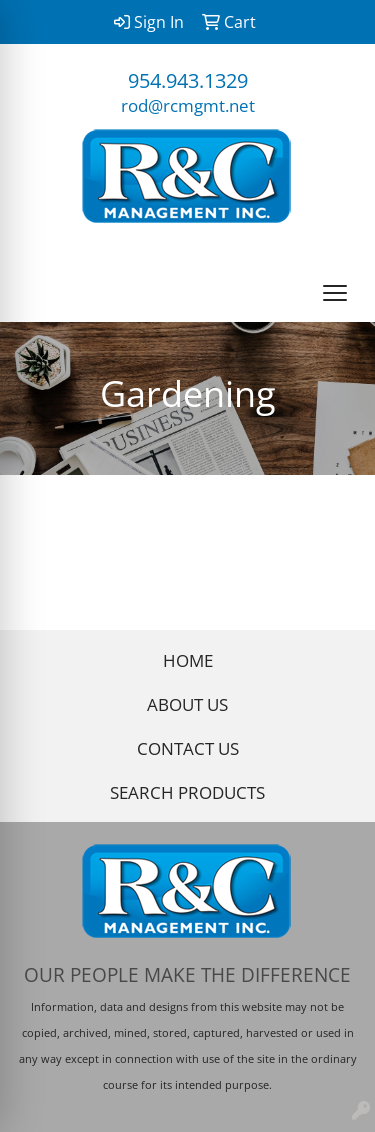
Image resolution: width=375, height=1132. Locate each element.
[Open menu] (335, 293)
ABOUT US (187, 704)
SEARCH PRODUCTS (187, 792)
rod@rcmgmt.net (188, 105)
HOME (188, 660)
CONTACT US (188, 748)
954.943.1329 (188, 80)
